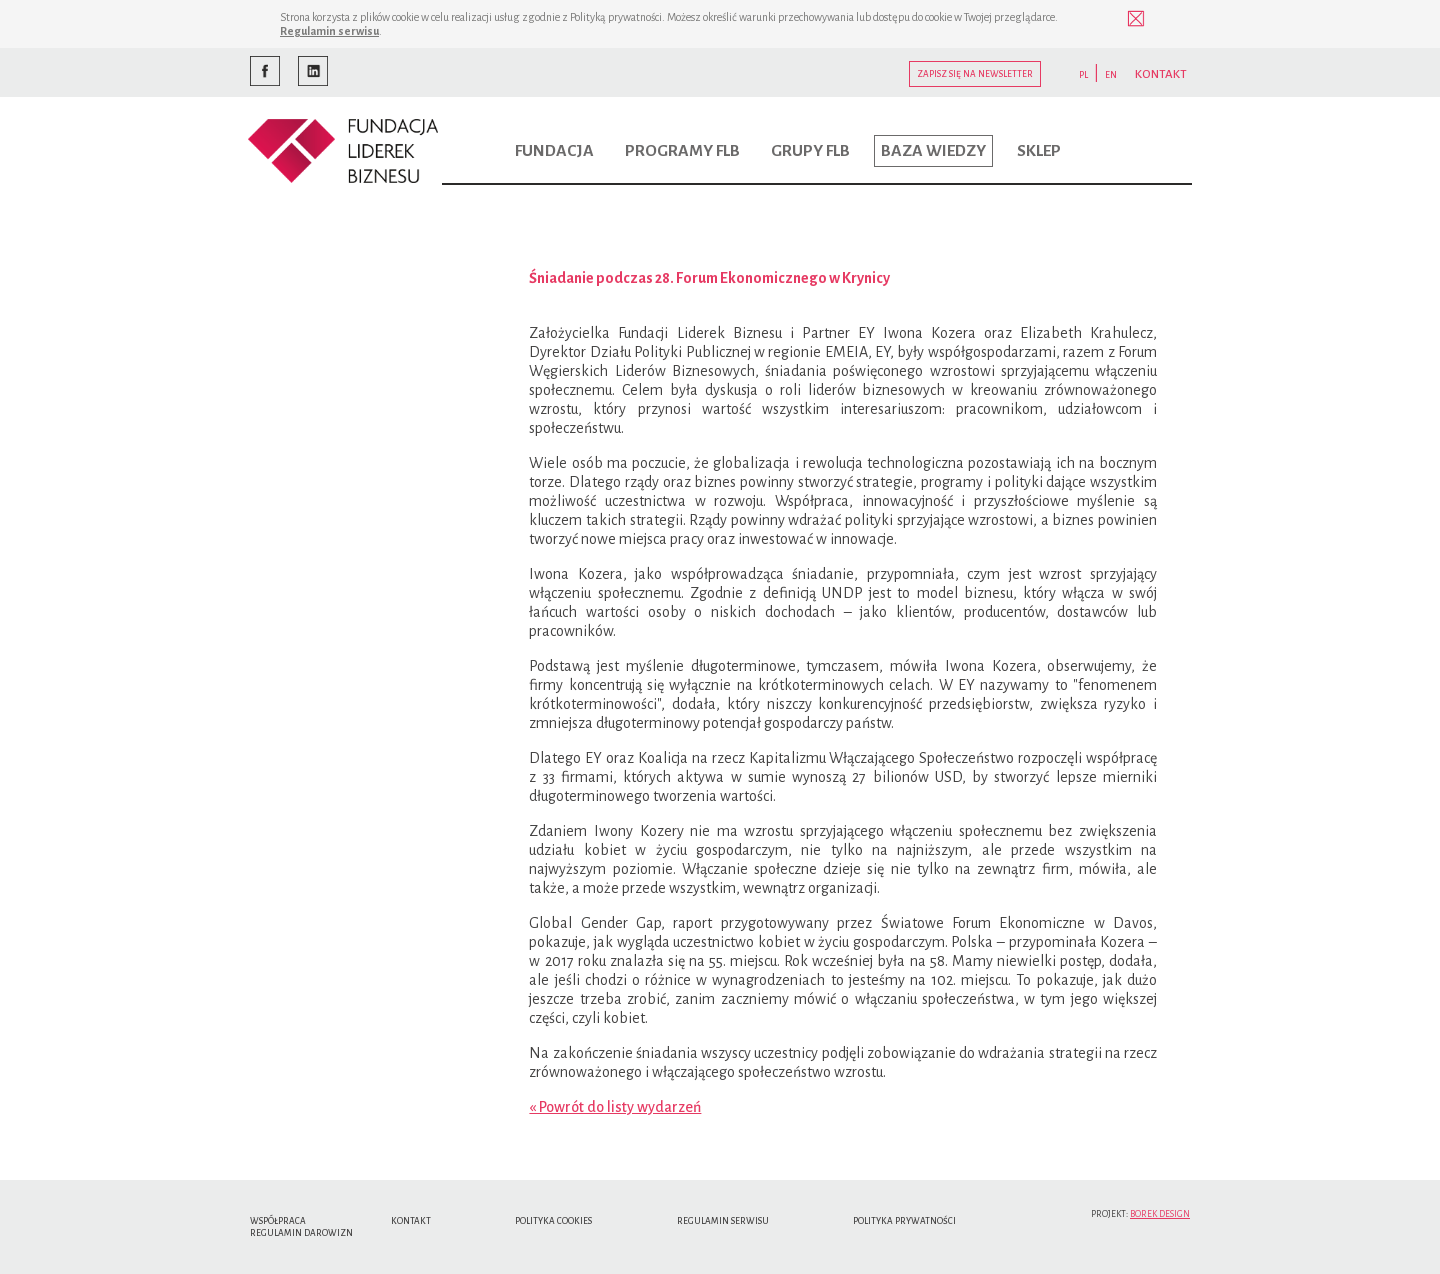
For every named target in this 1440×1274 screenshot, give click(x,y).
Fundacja (554, 151)
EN (1111, 75)
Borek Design (1160, 1214)
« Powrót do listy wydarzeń (615, 1107)
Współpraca (278, 1221)
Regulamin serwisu (329, 31)
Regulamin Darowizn (301, 1233)
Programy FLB (682, 151)
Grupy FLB (810, 151)
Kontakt (411, 1221)
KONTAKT (1161, 74)
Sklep (1039, 151)
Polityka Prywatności (904, 1221)
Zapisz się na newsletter (975, 74)
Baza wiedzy (933, 151)
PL (1083, 75)
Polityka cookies (553, 1221)
